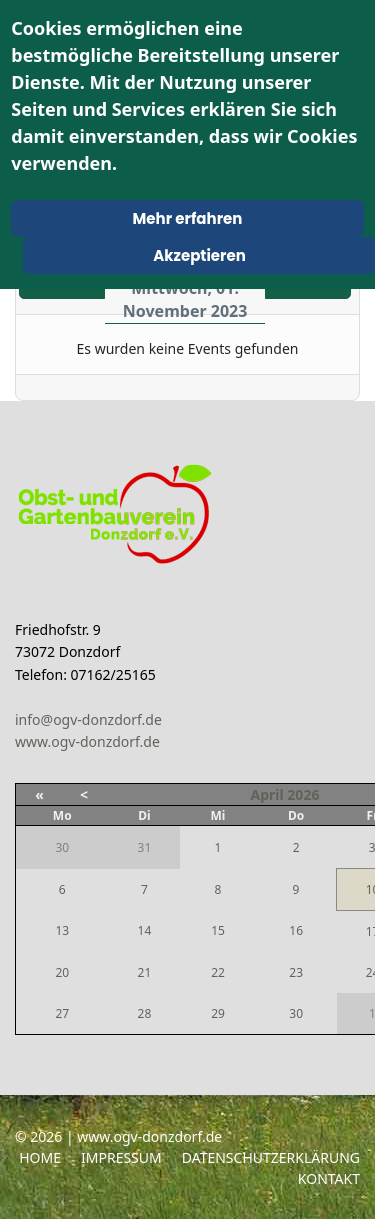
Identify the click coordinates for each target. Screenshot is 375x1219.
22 (218, 972)
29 (218, 1013)
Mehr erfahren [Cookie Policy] (188, 218)
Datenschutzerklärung (271, 1157)
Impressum (121, 1157)
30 (296, 1013)
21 (145, 972)
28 (145, 1013)
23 (296, 972)
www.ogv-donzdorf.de (87, 741)
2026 (303, 794)
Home (40, 1157)
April (267, 794)
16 (296, 930)
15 (218, 930)
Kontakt (329, 1178)
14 (145, 930)
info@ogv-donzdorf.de (88, 719)
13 (62, 930)
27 (62, 1013)
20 (62, 972)
